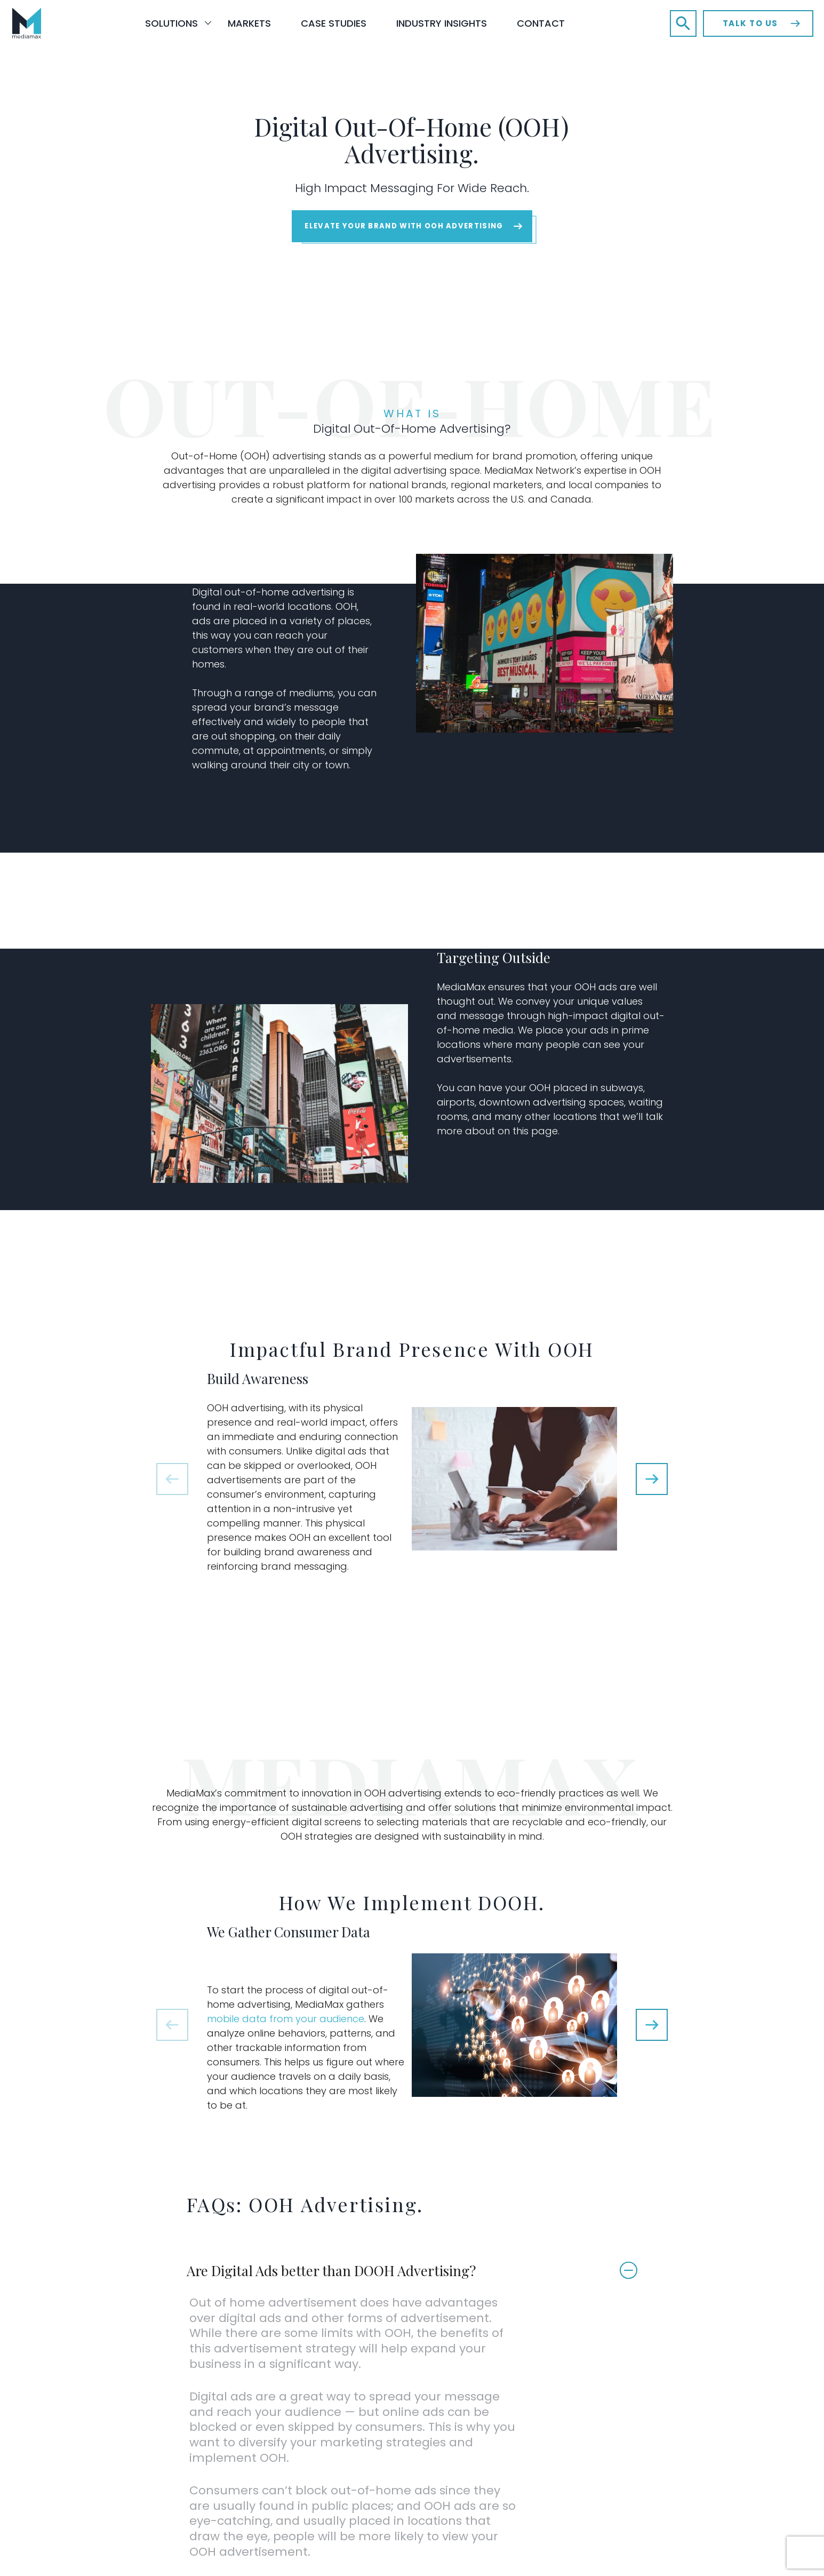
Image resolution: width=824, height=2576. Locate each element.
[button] (683, 23)
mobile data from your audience (297, 2047)
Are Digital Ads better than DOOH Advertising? (346, 2298)
